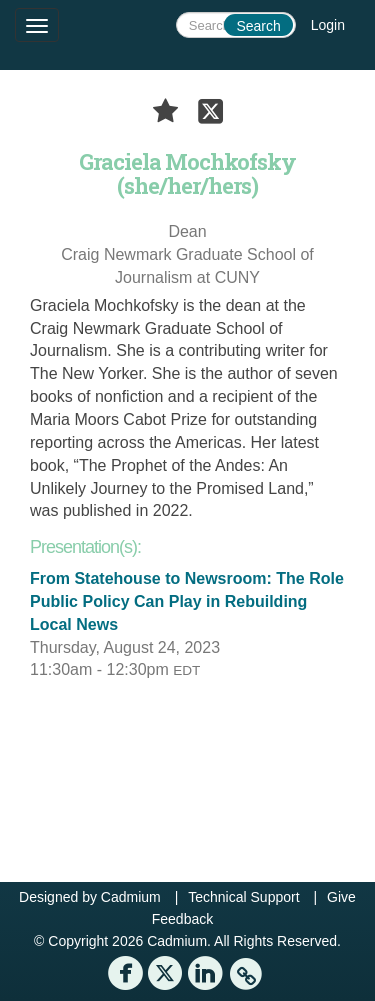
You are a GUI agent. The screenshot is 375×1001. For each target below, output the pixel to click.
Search (258, 26)
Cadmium (131, 897)
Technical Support (243, 897)
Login (328, 25)
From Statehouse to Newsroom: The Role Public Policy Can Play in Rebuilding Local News (187, 601)
